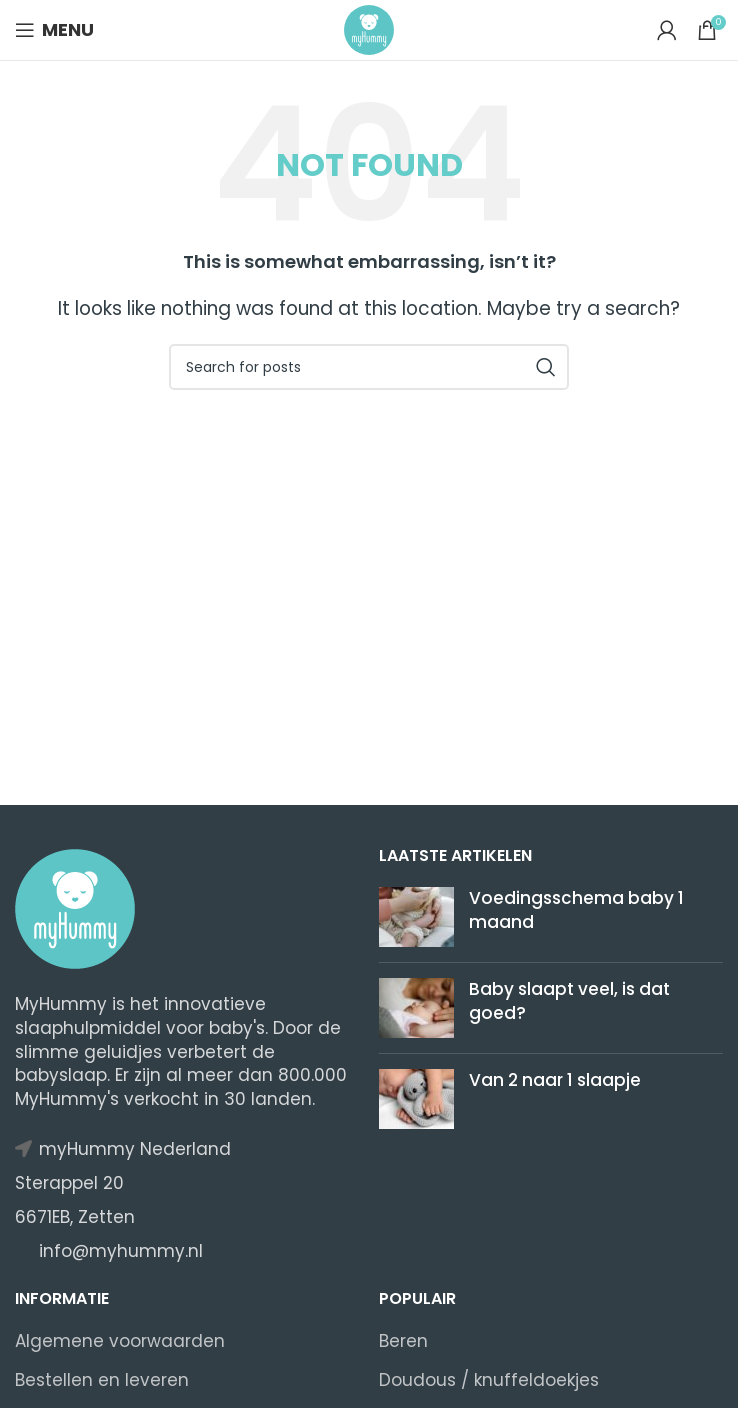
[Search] (369, 367)
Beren (403, 1341)
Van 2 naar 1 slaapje (555, 1080)
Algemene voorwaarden (120, 1341)
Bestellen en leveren (102, 1380)
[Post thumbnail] (416, 917)
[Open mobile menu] (54, 30)
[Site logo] (369, 29)
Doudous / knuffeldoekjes (489, 1380)
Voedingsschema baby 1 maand (576, 910)
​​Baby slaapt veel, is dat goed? (569, 1001)
